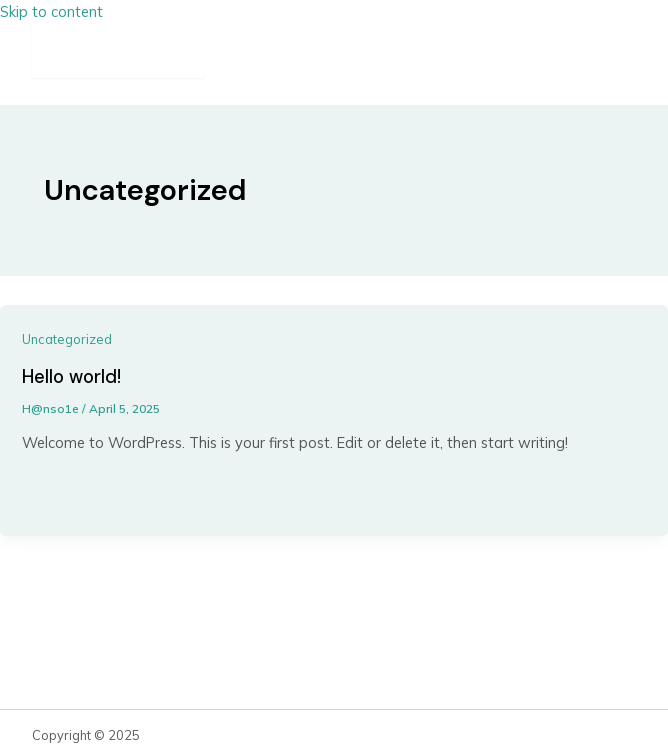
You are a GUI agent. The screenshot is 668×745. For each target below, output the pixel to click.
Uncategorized (67, 339)
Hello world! (71, 377)
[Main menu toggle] (118, 51)
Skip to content (51, 11)
